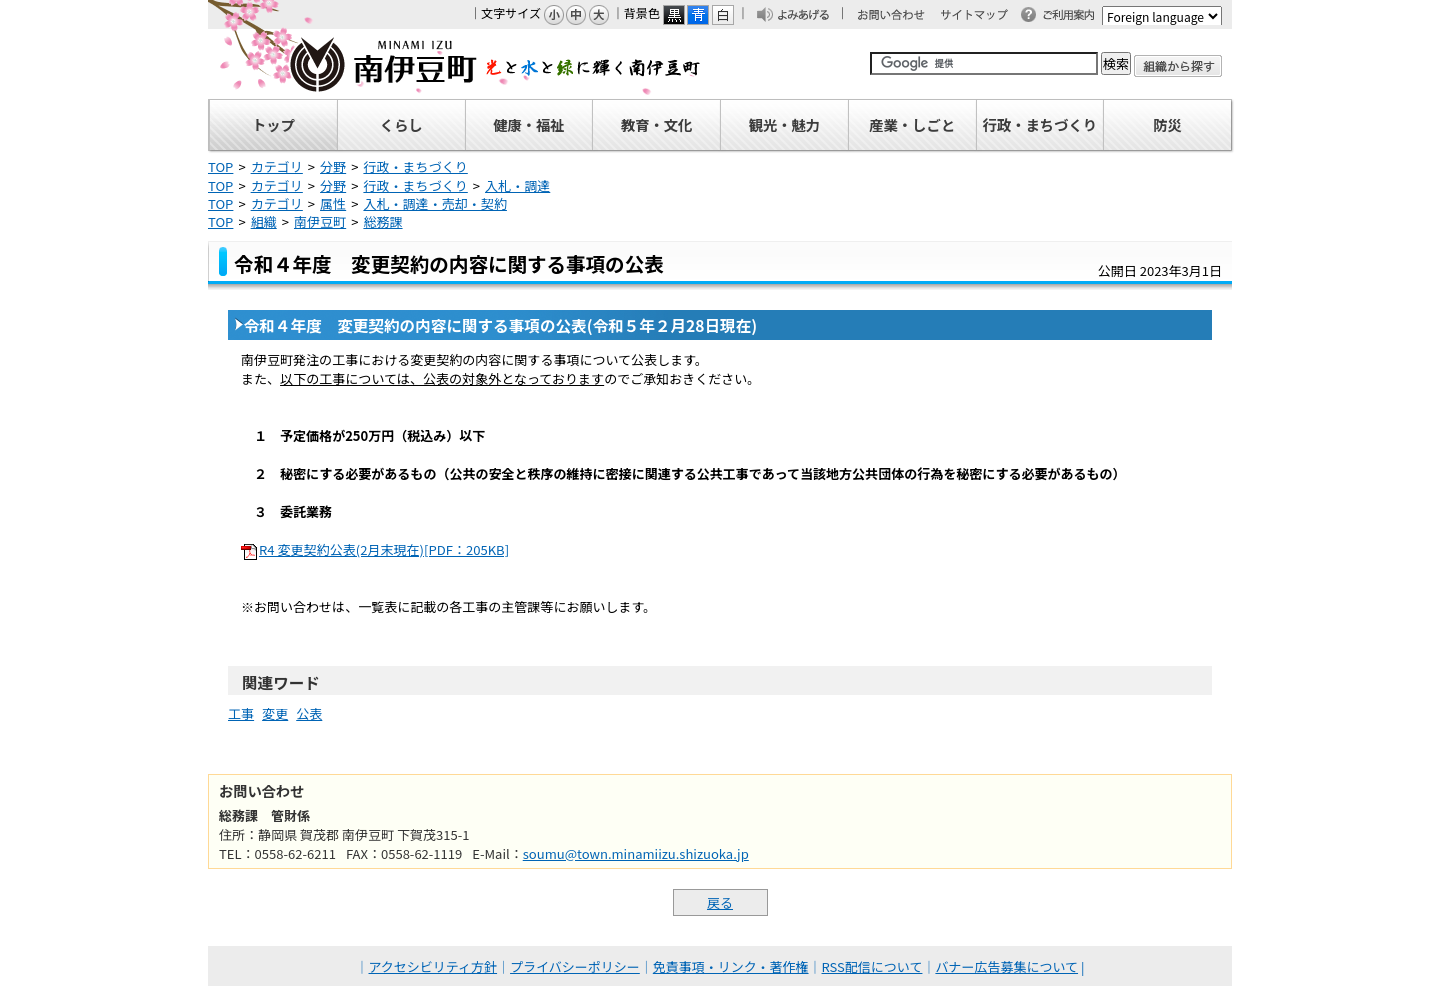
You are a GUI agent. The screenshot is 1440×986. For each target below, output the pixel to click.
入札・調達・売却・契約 (435, 203)
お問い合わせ (901, 16)
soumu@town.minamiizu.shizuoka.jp (636, 853)
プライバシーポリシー (575, 966)
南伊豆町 (455, 64)
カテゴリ (277, 166)
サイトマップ (983, 16)
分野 (333, 166)
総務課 (382, 221)
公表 (309, 713)
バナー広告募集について (1006, 966)
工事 (241, 713)
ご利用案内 (1074, 16)
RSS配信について (872, 966)
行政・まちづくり (415, 166)
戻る (720, 902)
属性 (333, 203)
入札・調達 (517, 185)
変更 (275, 713)
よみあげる (809, 16)
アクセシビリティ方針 (433, 966)
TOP (220, 166)
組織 (264, 221)
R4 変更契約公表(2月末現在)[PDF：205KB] (384, 549)
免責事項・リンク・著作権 (731, 966)
